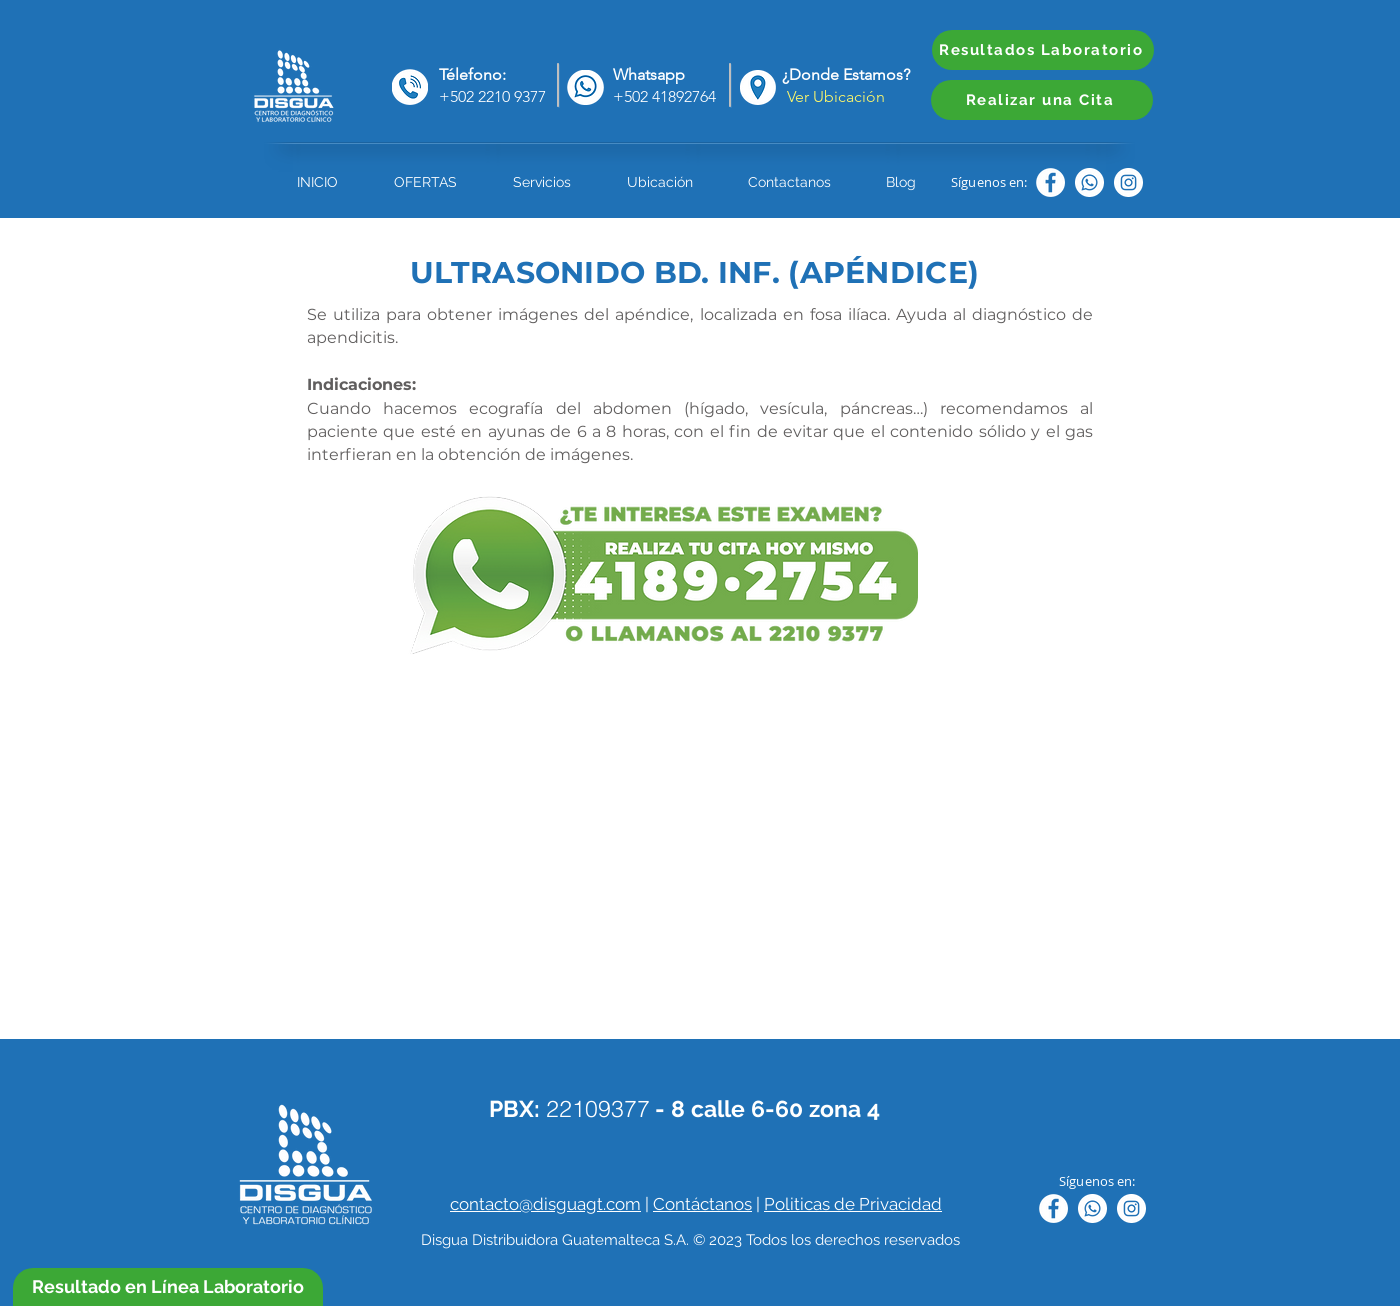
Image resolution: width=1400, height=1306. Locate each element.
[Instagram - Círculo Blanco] (1128, 182)
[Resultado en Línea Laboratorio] (168, 1287)
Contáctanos (702, 1204)
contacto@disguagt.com (545, 1204)
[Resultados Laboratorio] (1043, 50)
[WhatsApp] (1089, 182)
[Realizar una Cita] (1042, 100)
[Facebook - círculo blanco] (1050, 182)
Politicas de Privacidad (853, 1204)
